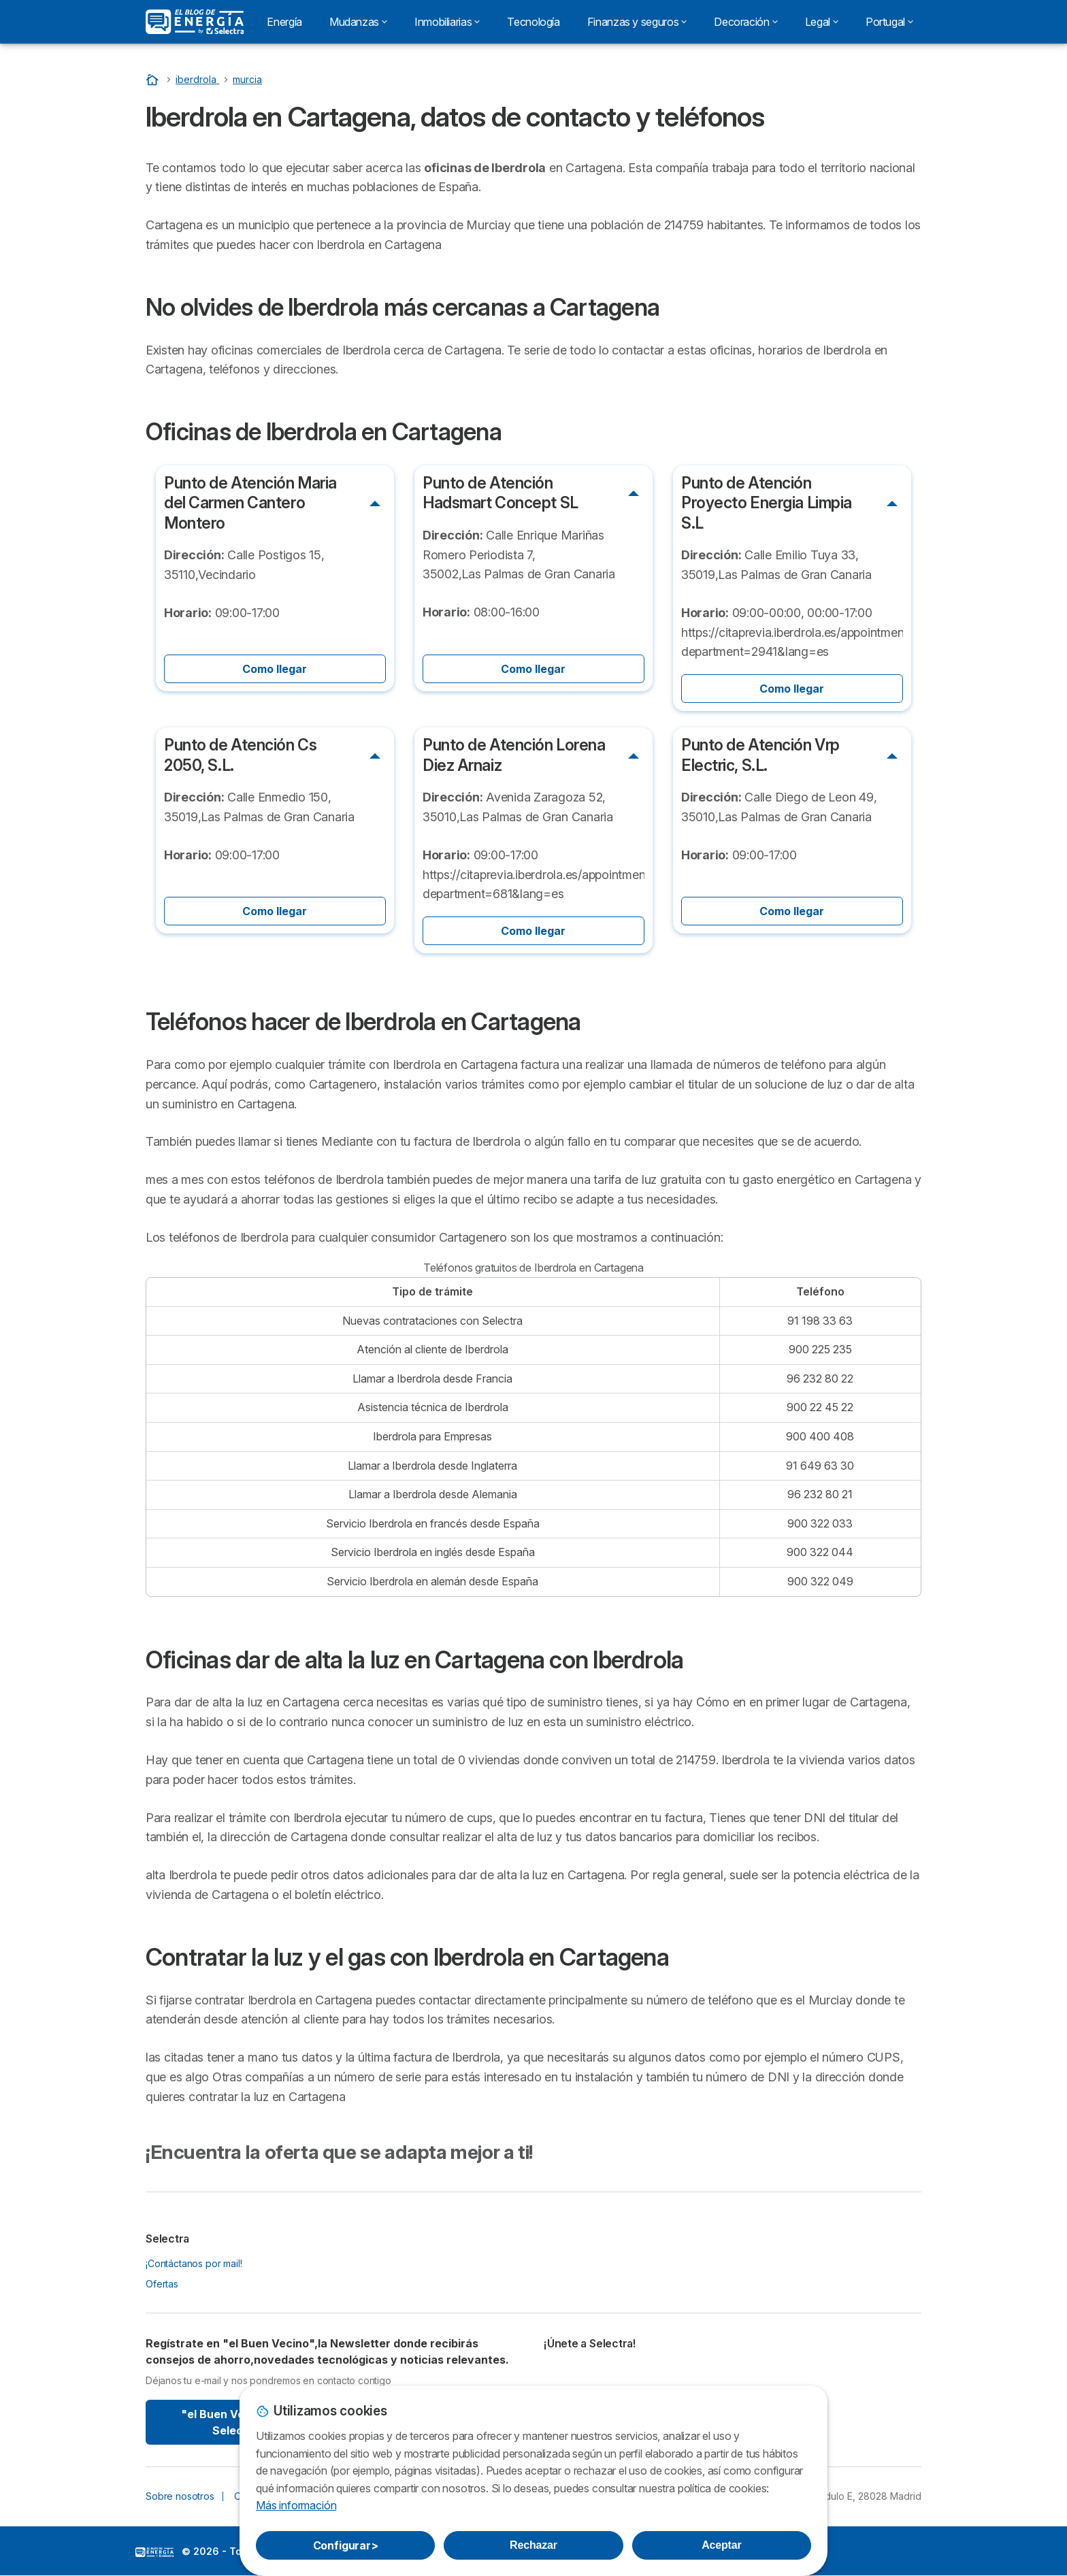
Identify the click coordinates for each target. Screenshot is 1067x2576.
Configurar (345, 2545)
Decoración (745, 22)
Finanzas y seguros (637, 22)
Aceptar (721, 2545)
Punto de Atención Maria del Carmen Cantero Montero (250, 503)
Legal (821, 22)
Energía (284, 22)
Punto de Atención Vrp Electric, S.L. (760, 755)
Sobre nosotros (180, 2496)
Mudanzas (358, 22)
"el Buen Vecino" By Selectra (236, 2422)
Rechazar (533, 2545)
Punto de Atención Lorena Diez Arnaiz (514, 755)
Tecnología (533, 22)
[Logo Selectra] (195, 22)
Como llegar (274, 669)
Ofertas (162, 2284)
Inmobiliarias (447, 22)
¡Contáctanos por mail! (194, 2263)
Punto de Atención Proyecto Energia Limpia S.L (766, 503)
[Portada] (154, 79)
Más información (296, 2505)
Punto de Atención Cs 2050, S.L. (240, 755)
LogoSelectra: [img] (154, 2552)
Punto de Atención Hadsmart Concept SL (500, 493)
